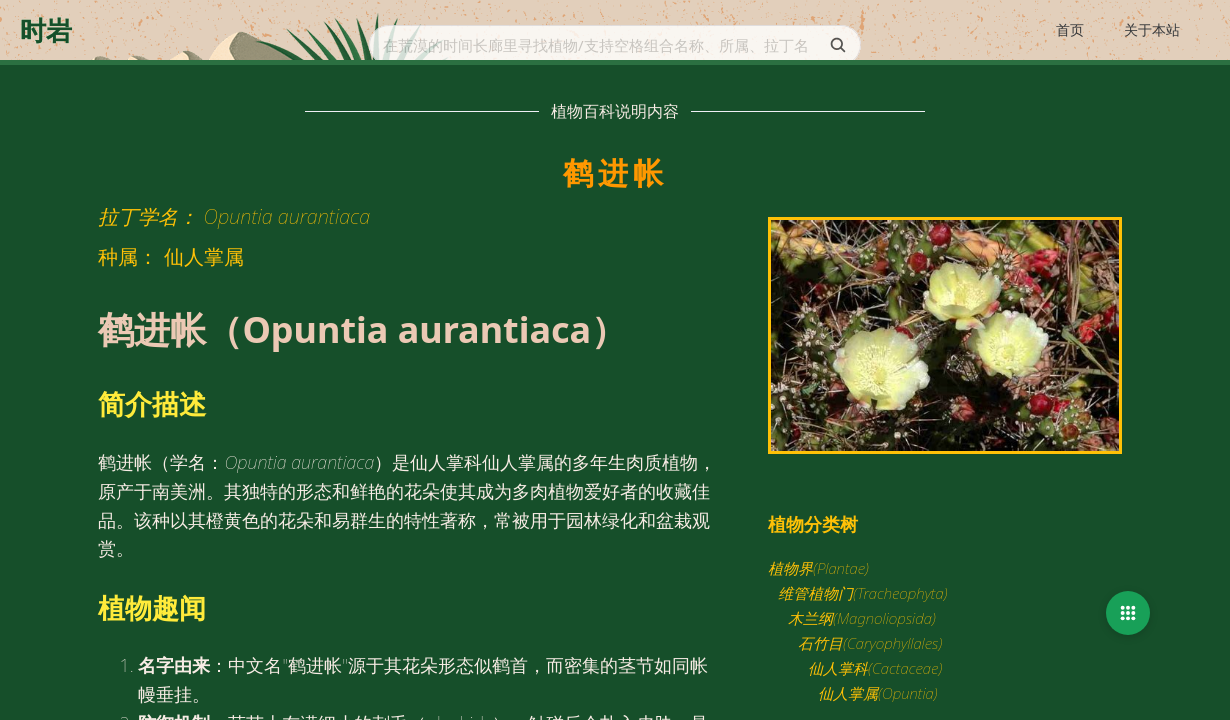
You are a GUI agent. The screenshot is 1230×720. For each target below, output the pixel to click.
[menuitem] (1070, 31)
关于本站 (1152, 29)
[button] (1128, 613)
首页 (1070, 29)
